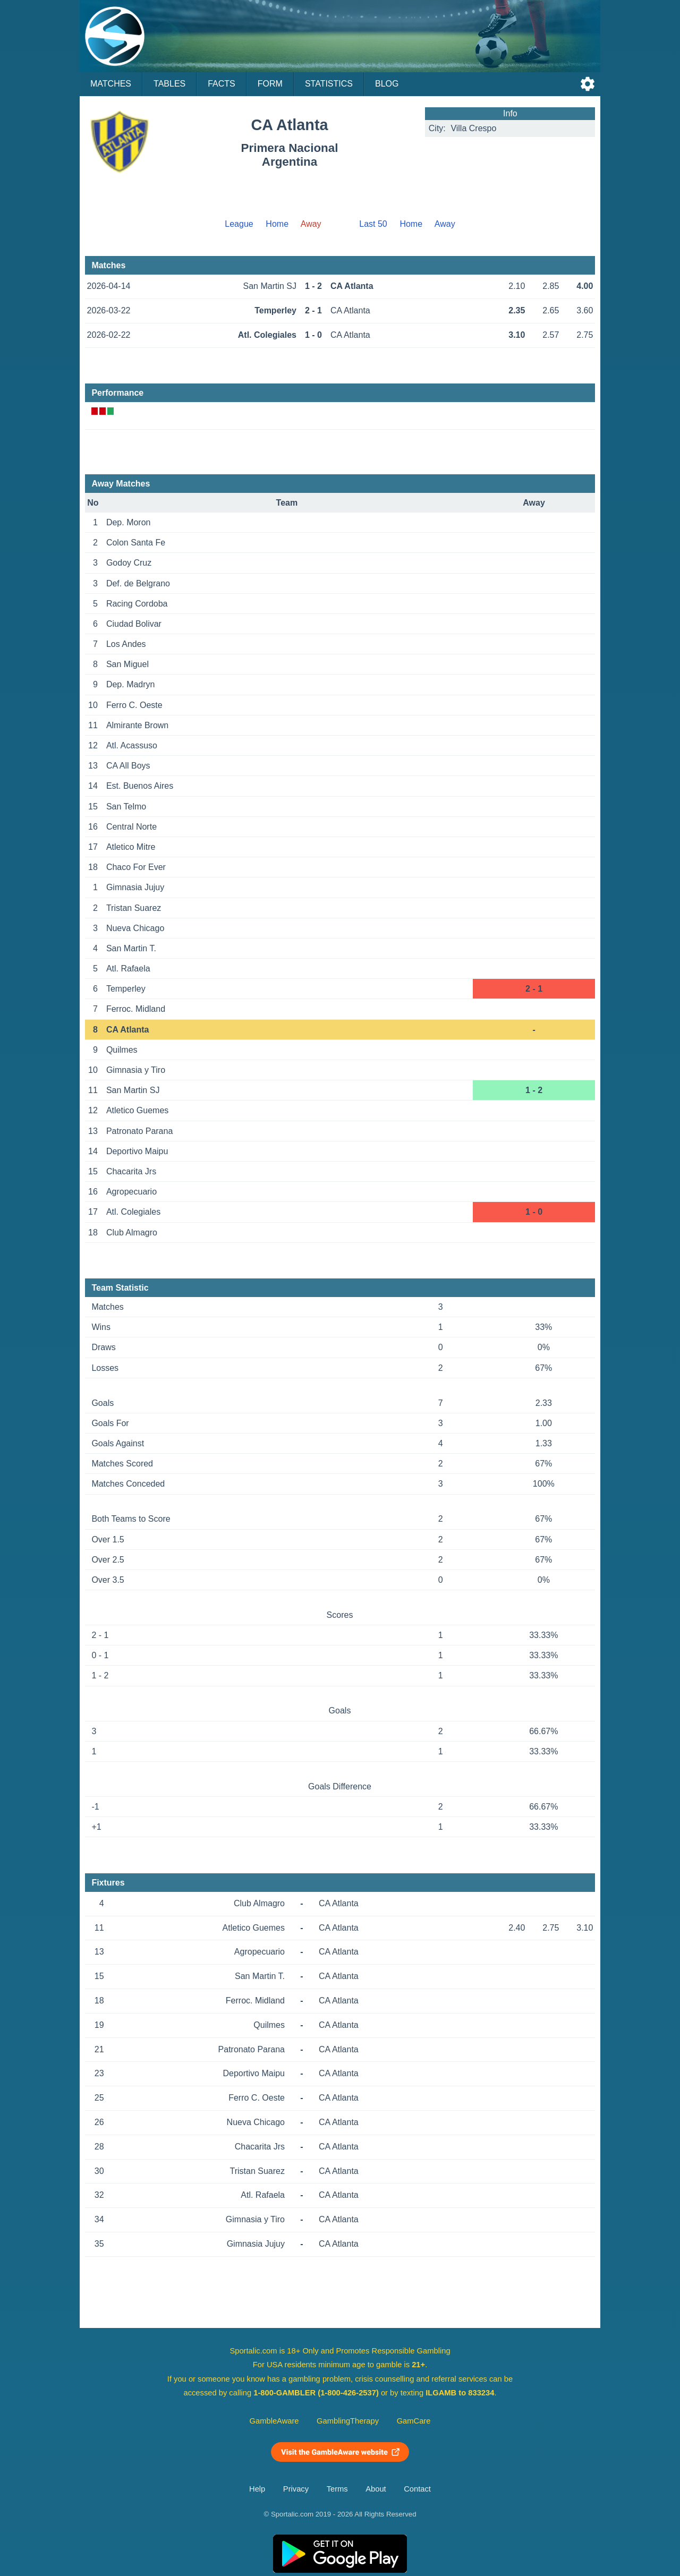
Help (257, 2489)
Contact (417, 2489)
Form (270, 83)
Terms (337, 2489)
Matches (110, 83)
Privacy (296, 2489)
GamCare (414, 2421)
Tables (169, 83)
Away (445, 223)
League (239, 223)
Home (277, 223)
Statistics (329, 83)
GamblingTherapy (348, 2421)
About (376, 2489)
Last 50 (373, 223)
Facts (221, 83)
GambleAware (274, 2421)
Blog (386, 83)
